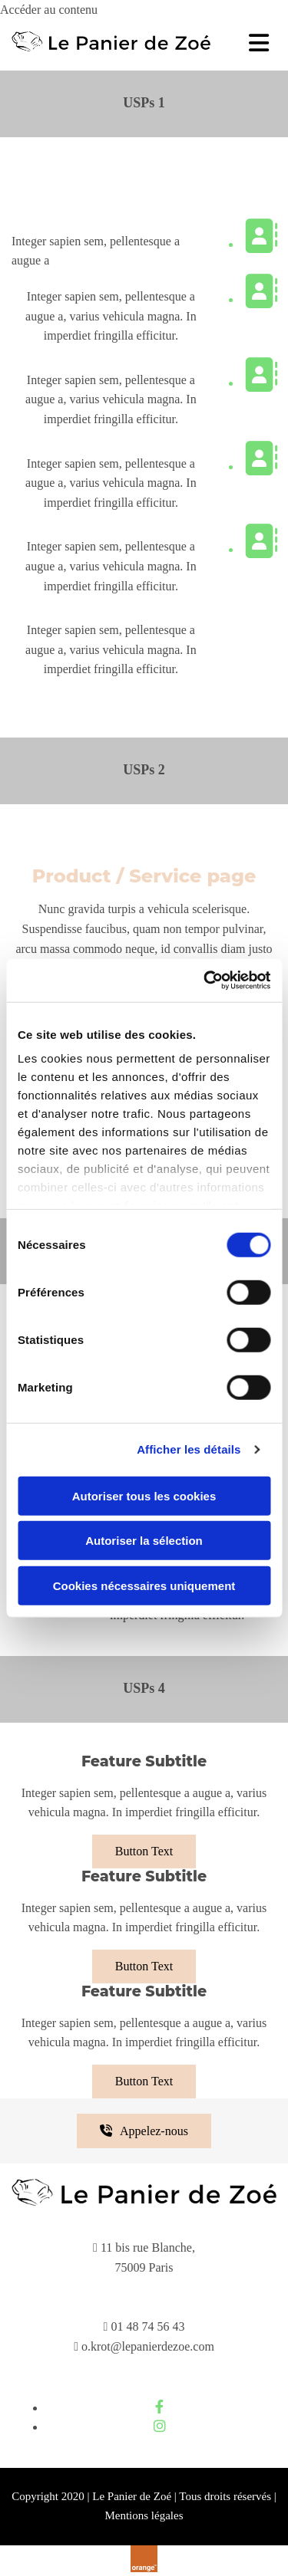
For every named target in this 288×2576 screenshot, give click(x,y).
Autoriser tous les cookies (144, 1495)
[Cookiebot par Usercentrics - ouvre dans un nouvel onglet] (205, 981)
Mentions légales (143, 2515)
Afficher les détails (188, 1449)
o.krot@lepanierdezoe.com (147, 2346)
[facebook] (159, 2407)
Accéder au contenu (49, 9)
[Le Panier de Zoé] (111, 49)
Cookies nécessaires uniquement (144, 1585)
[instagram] (160, 2426)
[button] (144, 1851)
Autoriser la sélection (144, 1540)
